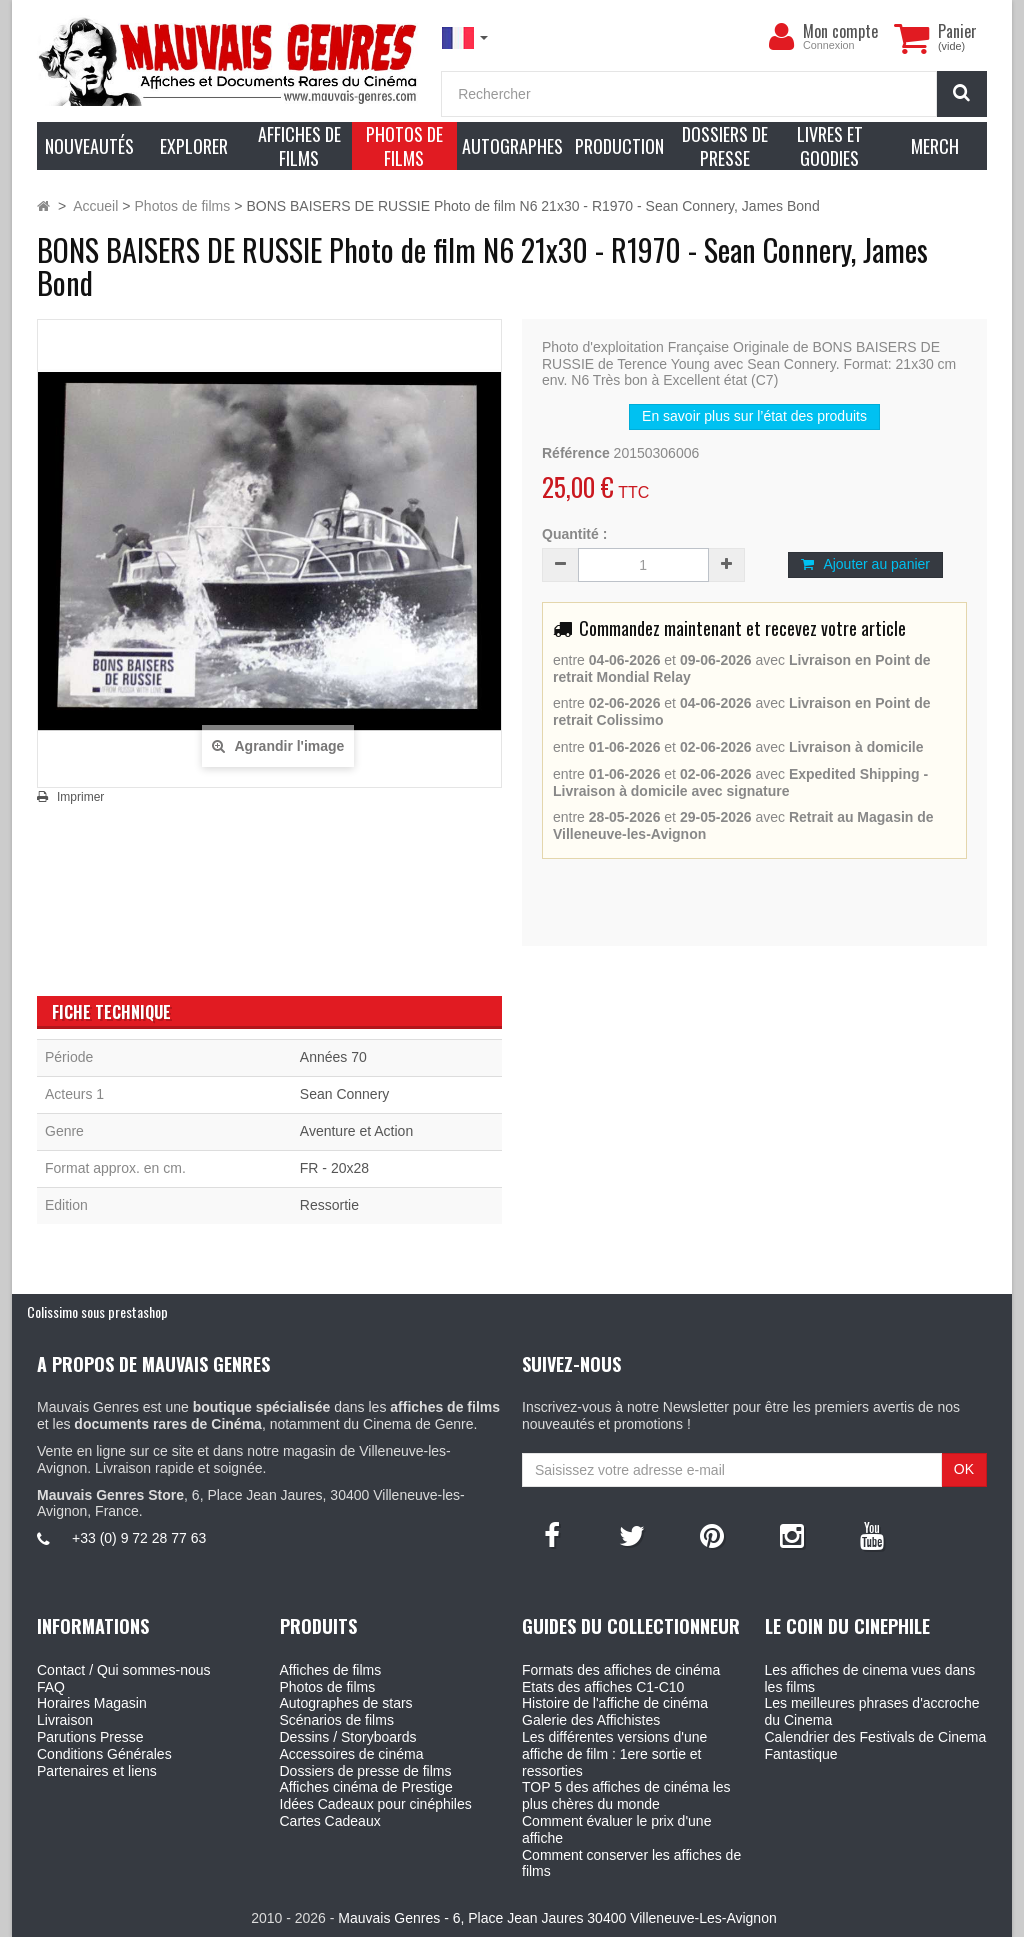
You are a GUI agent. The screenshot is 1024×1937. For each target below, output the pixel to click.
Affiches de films (331, 1670)
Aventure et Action (356, 1131)
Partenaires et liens (97, 1771)
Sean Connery (345, 1094)
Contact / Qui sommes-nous (124, 1670)
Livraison (65, 1720)
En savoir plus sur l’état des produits (754, 416)
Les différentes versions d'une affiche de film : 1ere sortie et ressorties (614, 1754)
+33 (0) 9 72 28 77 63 (139, 1538)
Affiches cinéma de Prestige (366, 1787)
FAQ (51, 1687)
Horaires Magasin (92, 1703)
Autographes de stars (346, 1703)
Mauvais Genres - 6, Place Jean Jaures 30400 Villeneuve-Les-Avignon (557, 1918)
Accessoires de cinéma (352, 1754)
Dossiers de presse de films (366, 1771)
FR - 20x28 (334, 1168)
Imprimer (80, 797)
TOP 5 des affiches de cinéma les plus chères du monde (626, 1795)
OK (964, 1469)
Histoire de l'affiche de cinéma (615, 1703)
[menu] (781, 37)
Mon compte (840, 31)
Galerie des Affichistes (591, 1720)
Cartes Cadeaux (330, 1821)
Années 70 (333, 1057)
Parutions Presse (90, 1737)
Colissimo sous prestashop (97, 1311)
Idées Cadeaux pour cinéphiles (376, 1804)
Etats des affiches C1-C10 (603, 1687)
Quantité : (574, 534)
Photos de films (328, 1687)
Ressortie (329, 1205)
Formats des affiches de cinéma (621, 1670)
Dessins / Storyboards (348, 1737)
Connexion (829, 45)
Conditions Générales (104, 1754)
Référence (576, 453)
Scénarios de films (337, 1720)
